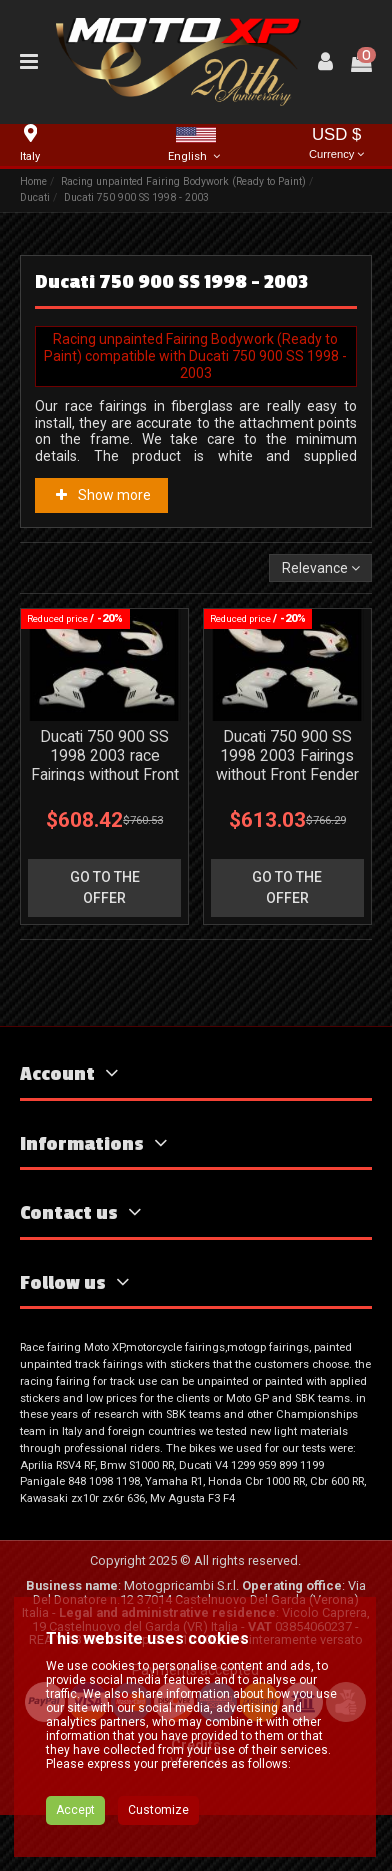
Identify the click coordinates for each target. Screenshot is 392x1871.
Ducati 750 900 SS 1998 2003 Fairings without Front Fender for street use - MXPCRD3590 (287, 774)
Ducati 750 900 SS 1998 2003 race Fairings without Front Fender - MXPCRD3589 (105, 774)
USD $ (337, 144)
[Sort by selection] (320, 568)
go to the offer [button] (105, 887)
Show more (102, 495)
